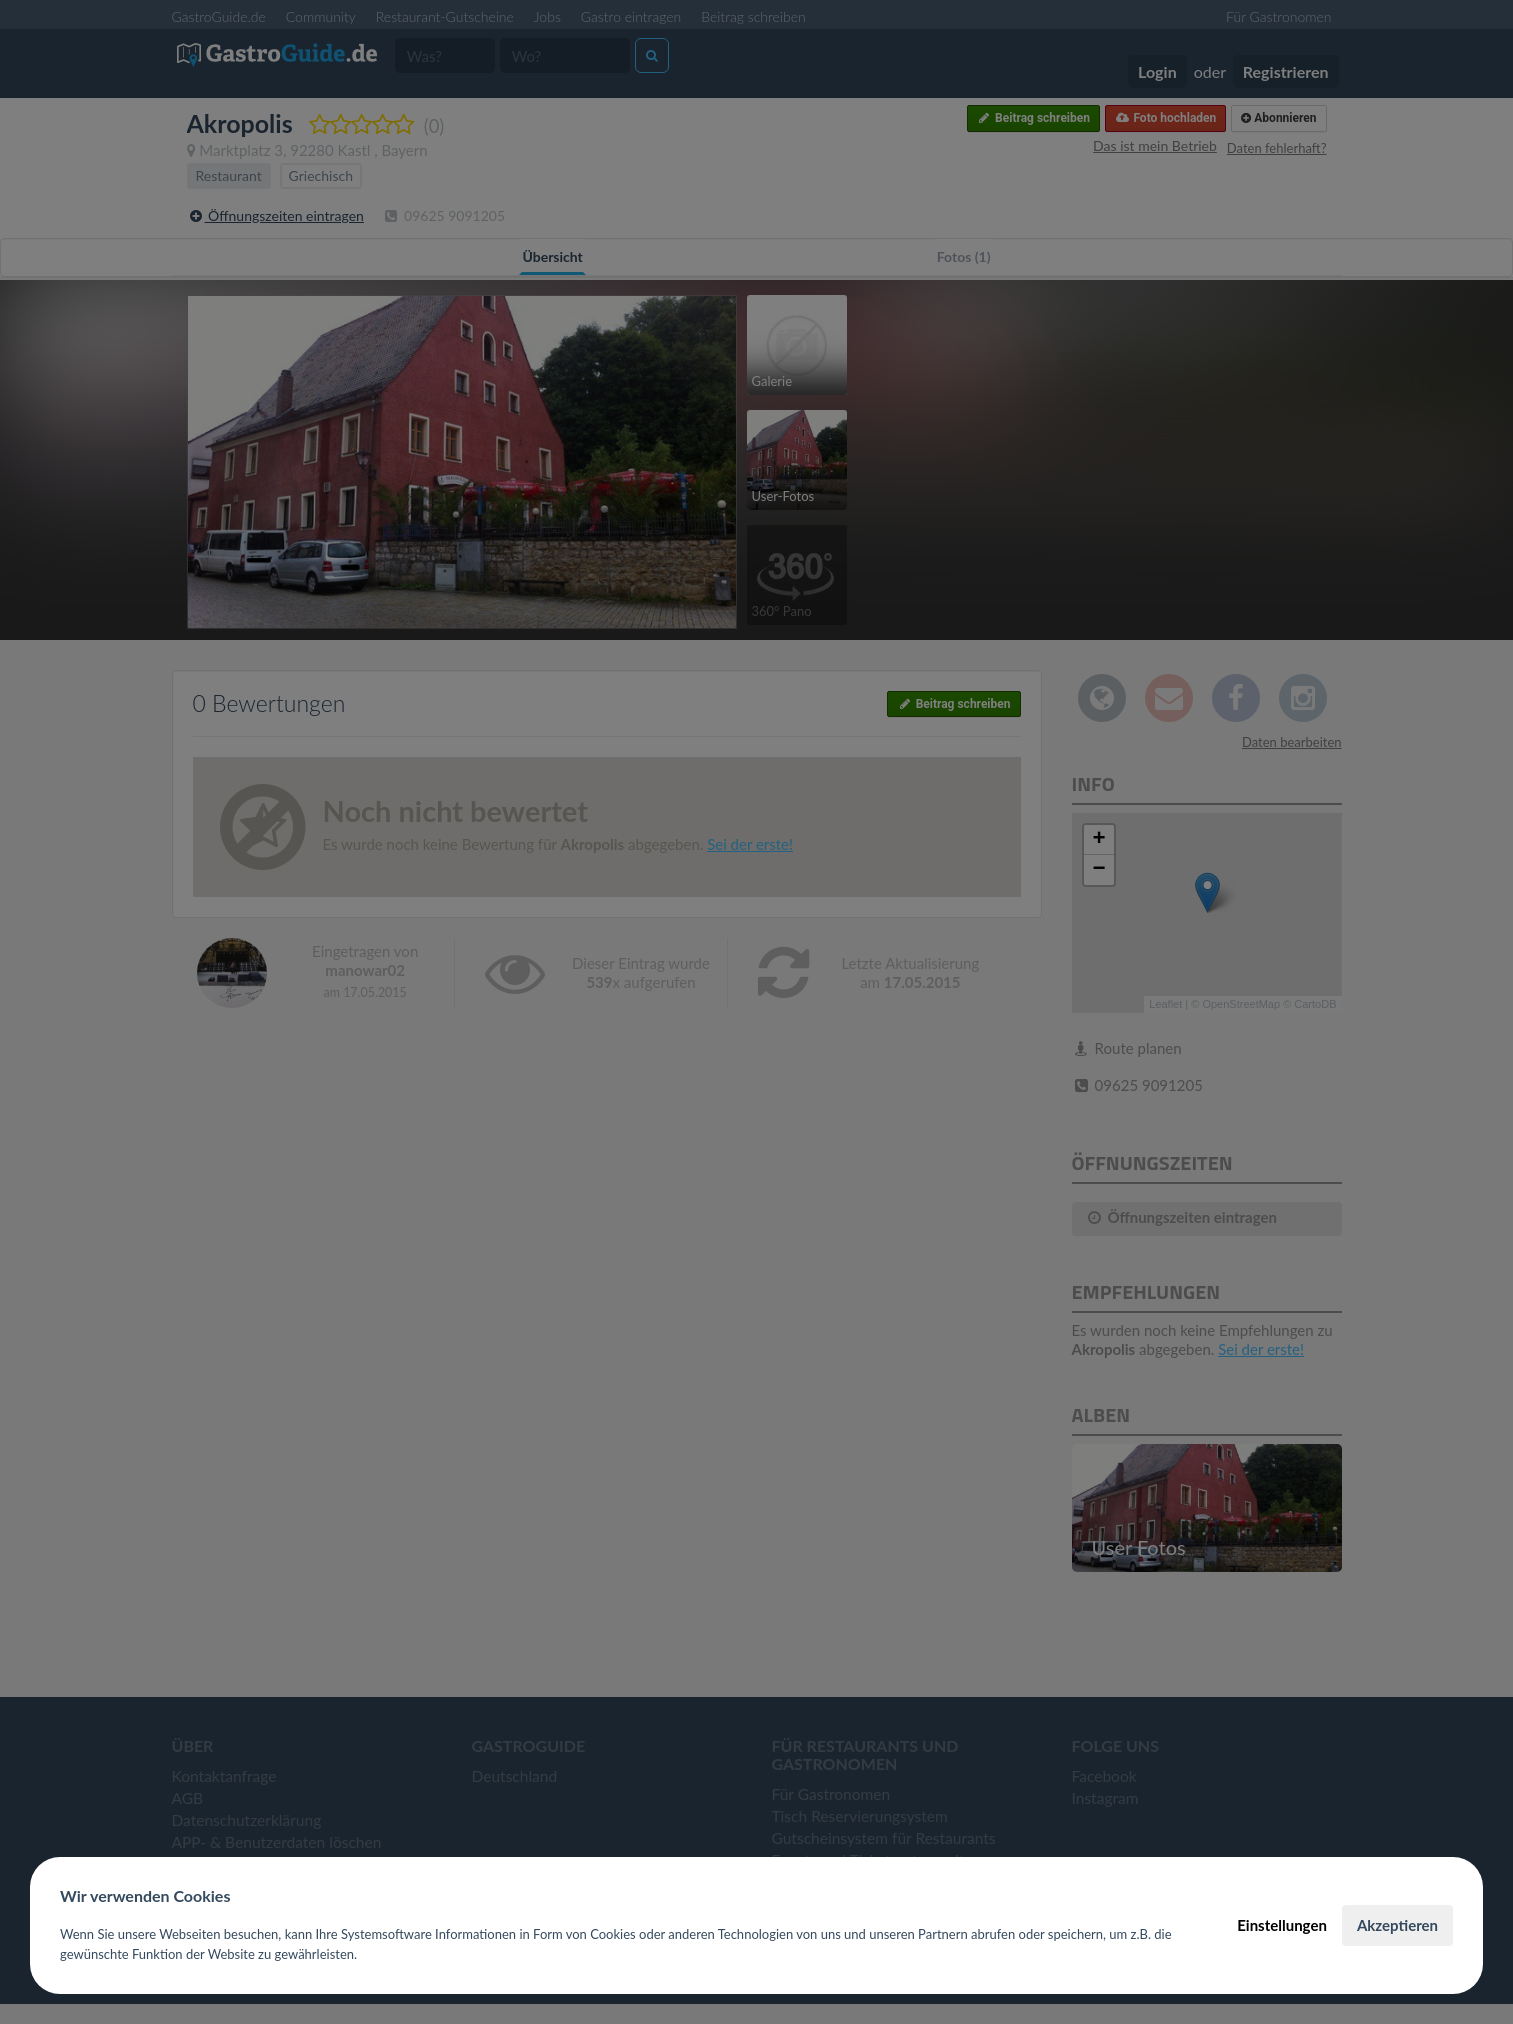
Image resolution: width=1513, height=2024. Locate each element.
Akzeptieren (1397, 1925)
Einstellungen (1282, 1925)
